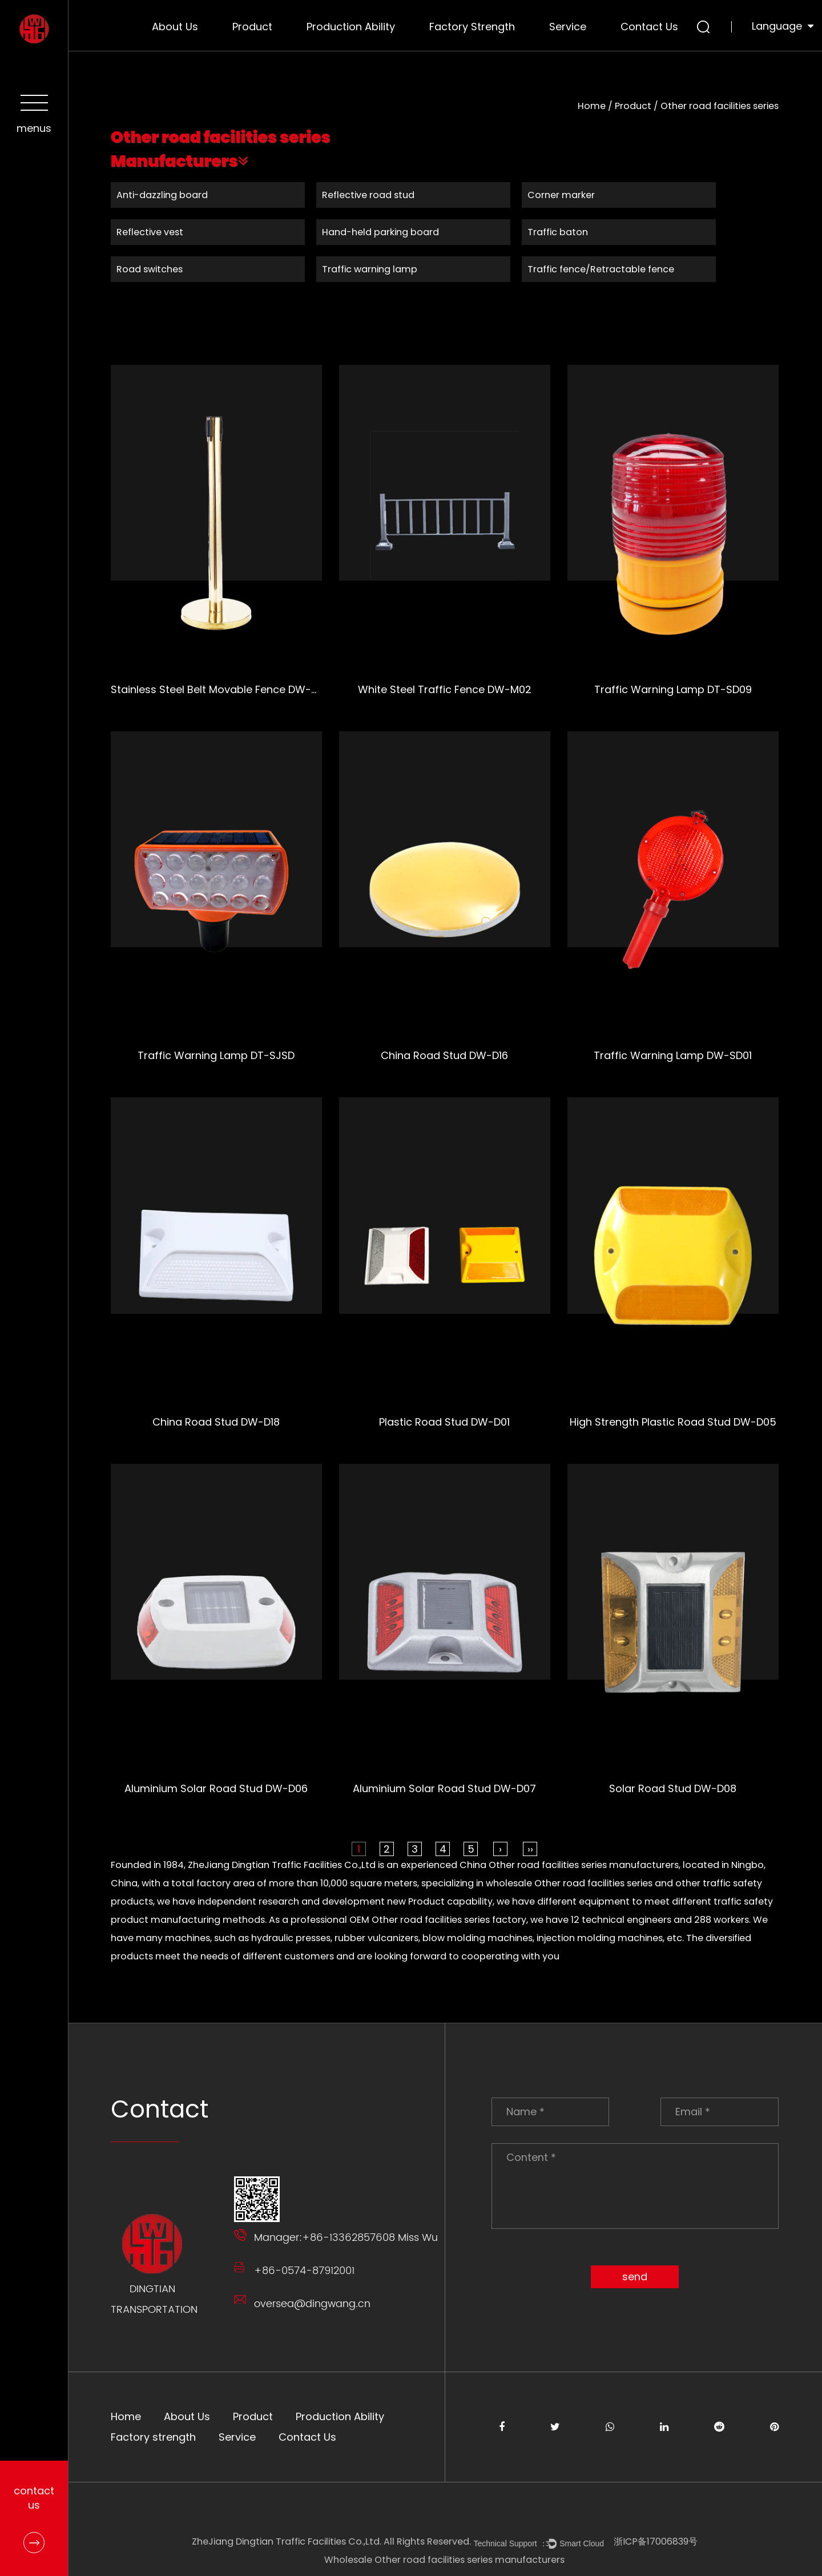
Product (252, 26)
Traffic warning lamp (370, 269)
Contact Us (649, 26)
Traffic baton (558, 232)
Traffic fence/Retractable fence (601, 269)
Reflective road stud (369, 195)
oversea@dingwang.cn (313, 2304)
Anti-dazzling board (162, 195)
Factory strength (472, 26)
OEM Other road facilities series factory (438, 1919)
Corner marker (561, 195)
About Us (175, 26)
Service (567, 26)
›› (531, 1849)
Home (592, 105)
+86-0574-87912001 (305, 2271)
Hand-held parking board (381, 232)
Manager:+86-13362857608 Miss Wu (346, 2237)
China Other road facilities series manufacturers (569, 1864)
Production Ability (351, 26)
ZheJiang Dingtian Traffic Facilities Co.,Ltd (282, 1864)
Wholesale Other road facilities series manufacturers (445, 2559)
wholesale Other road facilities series (569, 1883)
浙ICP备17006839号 (656, 2541)
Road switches (150, 269)
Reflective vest (150, 232)
